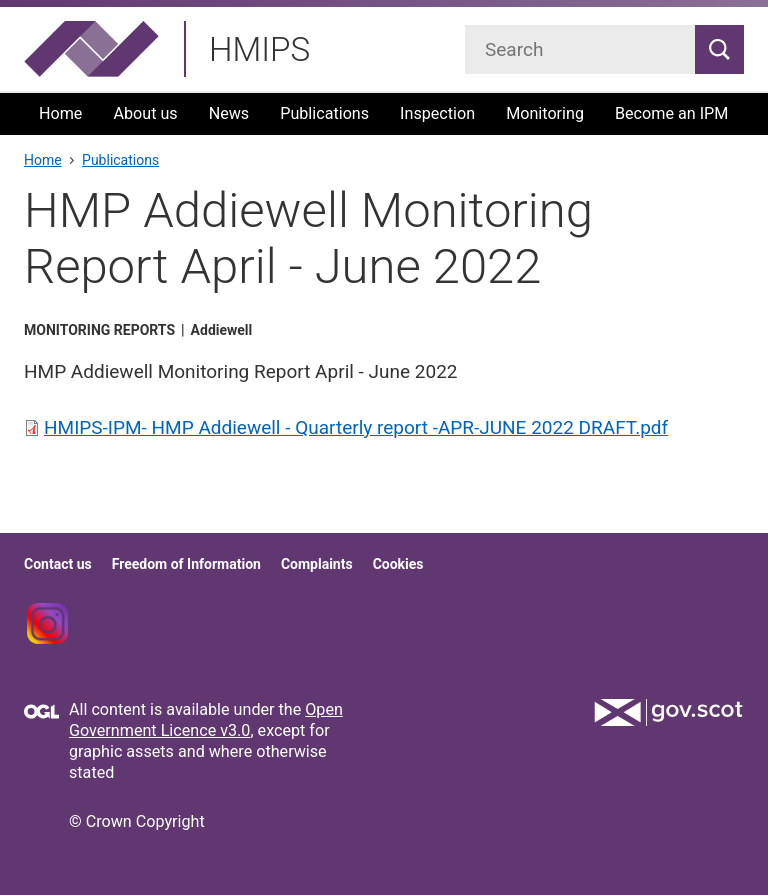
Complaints (317, 564)
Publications (324, 113)
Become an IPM (671, 113)
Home (60, 113)
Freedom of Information (186, 564)
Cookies (398, 564)
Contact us (58, 564)
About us (145, 113)
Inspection (437, 113)
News (229, 113)
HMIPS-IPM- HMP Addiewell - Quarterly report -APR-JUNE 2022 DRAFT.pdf (356, 427)
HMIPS (259, 49)
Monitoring (545, 113)
